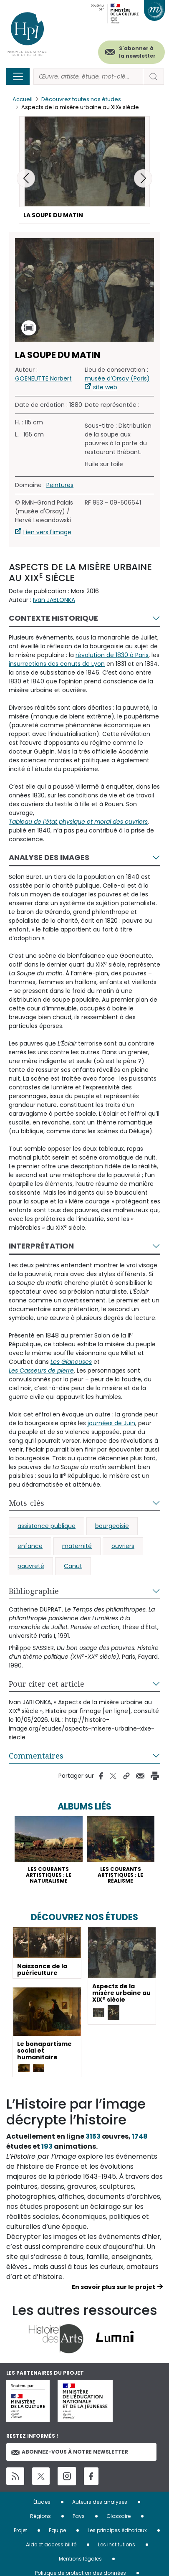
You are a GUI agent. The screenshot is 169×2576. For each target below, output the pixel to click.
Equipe (57, 2530)
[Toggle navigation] (18, 76)
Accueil (23, 99)
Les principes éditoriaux (117, 2530)
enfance (30, 1546)
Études (41, 2501)
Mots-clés (26, 1503)
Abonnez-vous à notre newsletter (69, 2451)
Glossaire (118, 2516)
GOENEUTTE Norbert (43, 378)
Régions (40, 2516)
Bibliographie (34, 1591)
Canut (73, 1566)
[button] (143, 178)
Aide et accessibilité (51, 2544)
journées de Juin (111, 1423)
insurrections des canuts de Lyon (57, 664)
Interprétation (41, 1246)
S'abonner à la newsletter (137, 52)
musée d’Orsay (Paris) (117, 378)
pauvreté (31, 1566)
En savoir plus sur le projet (113, 2287)
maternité (77, 1546)
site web (105, 387)
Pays (79, 2516)
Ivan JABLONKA (54, 600)
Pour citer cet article (46, 1684)
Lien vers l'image (47, 532)
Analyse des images (49, 857)
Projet (20, 2530)
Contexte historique (53, 618)
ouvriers (122, 1546)
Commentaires (36, 1756)
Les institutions (116, 2544)
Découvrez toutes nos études (81, 99)
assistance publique (47, 1526)
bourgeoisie (112, 1526)
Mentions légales (80, 2558)
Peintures (59, 485)
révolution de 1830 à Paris (112, 655)
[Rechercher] (88, 77)
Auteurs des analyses (99, 2501)
